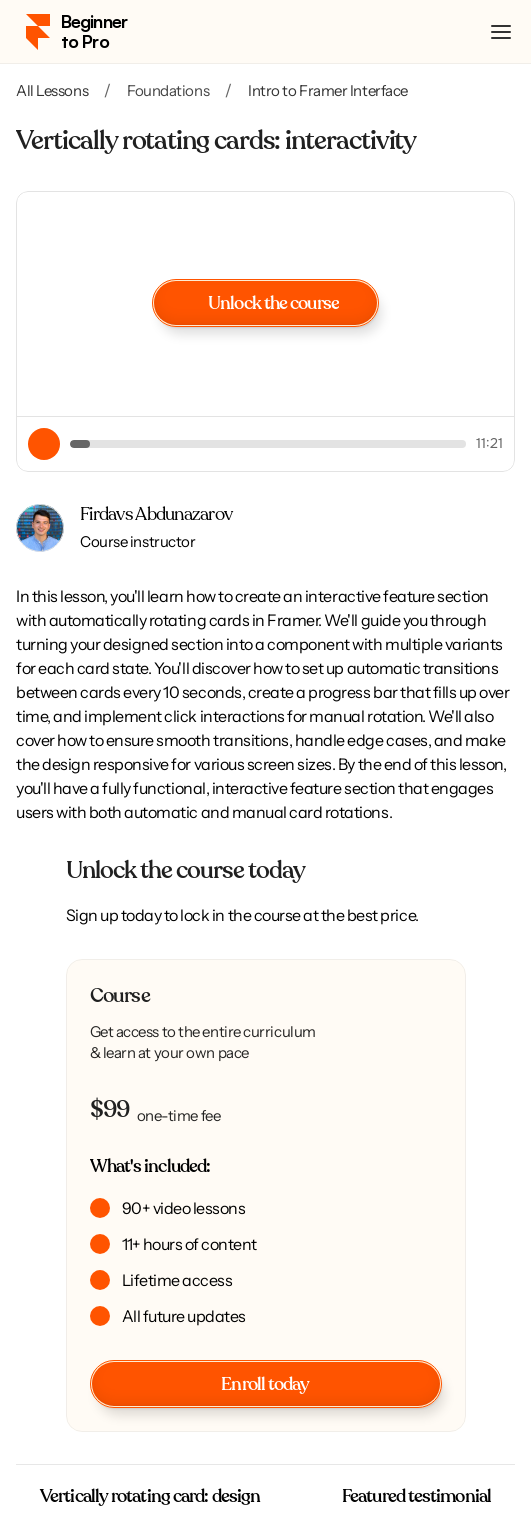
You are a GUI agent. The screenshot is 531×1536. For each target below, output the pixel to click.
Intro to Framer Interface (328, 90)
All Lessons (52, 90)
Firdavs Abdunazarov (156, 515)
